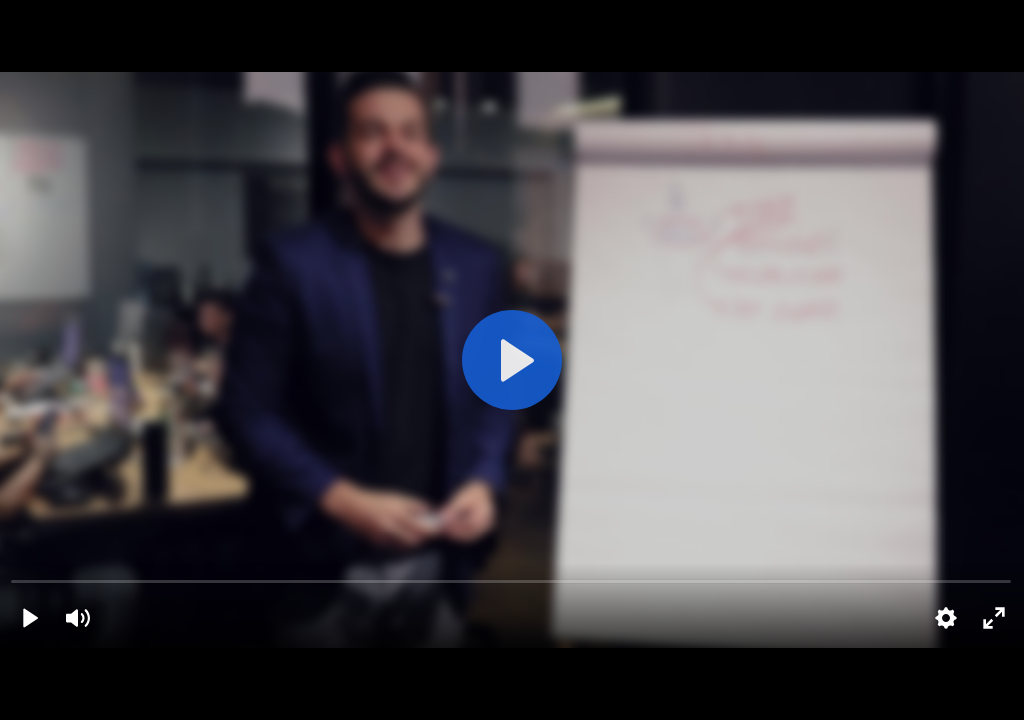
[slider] (511, 580)
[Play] (30, 618)
